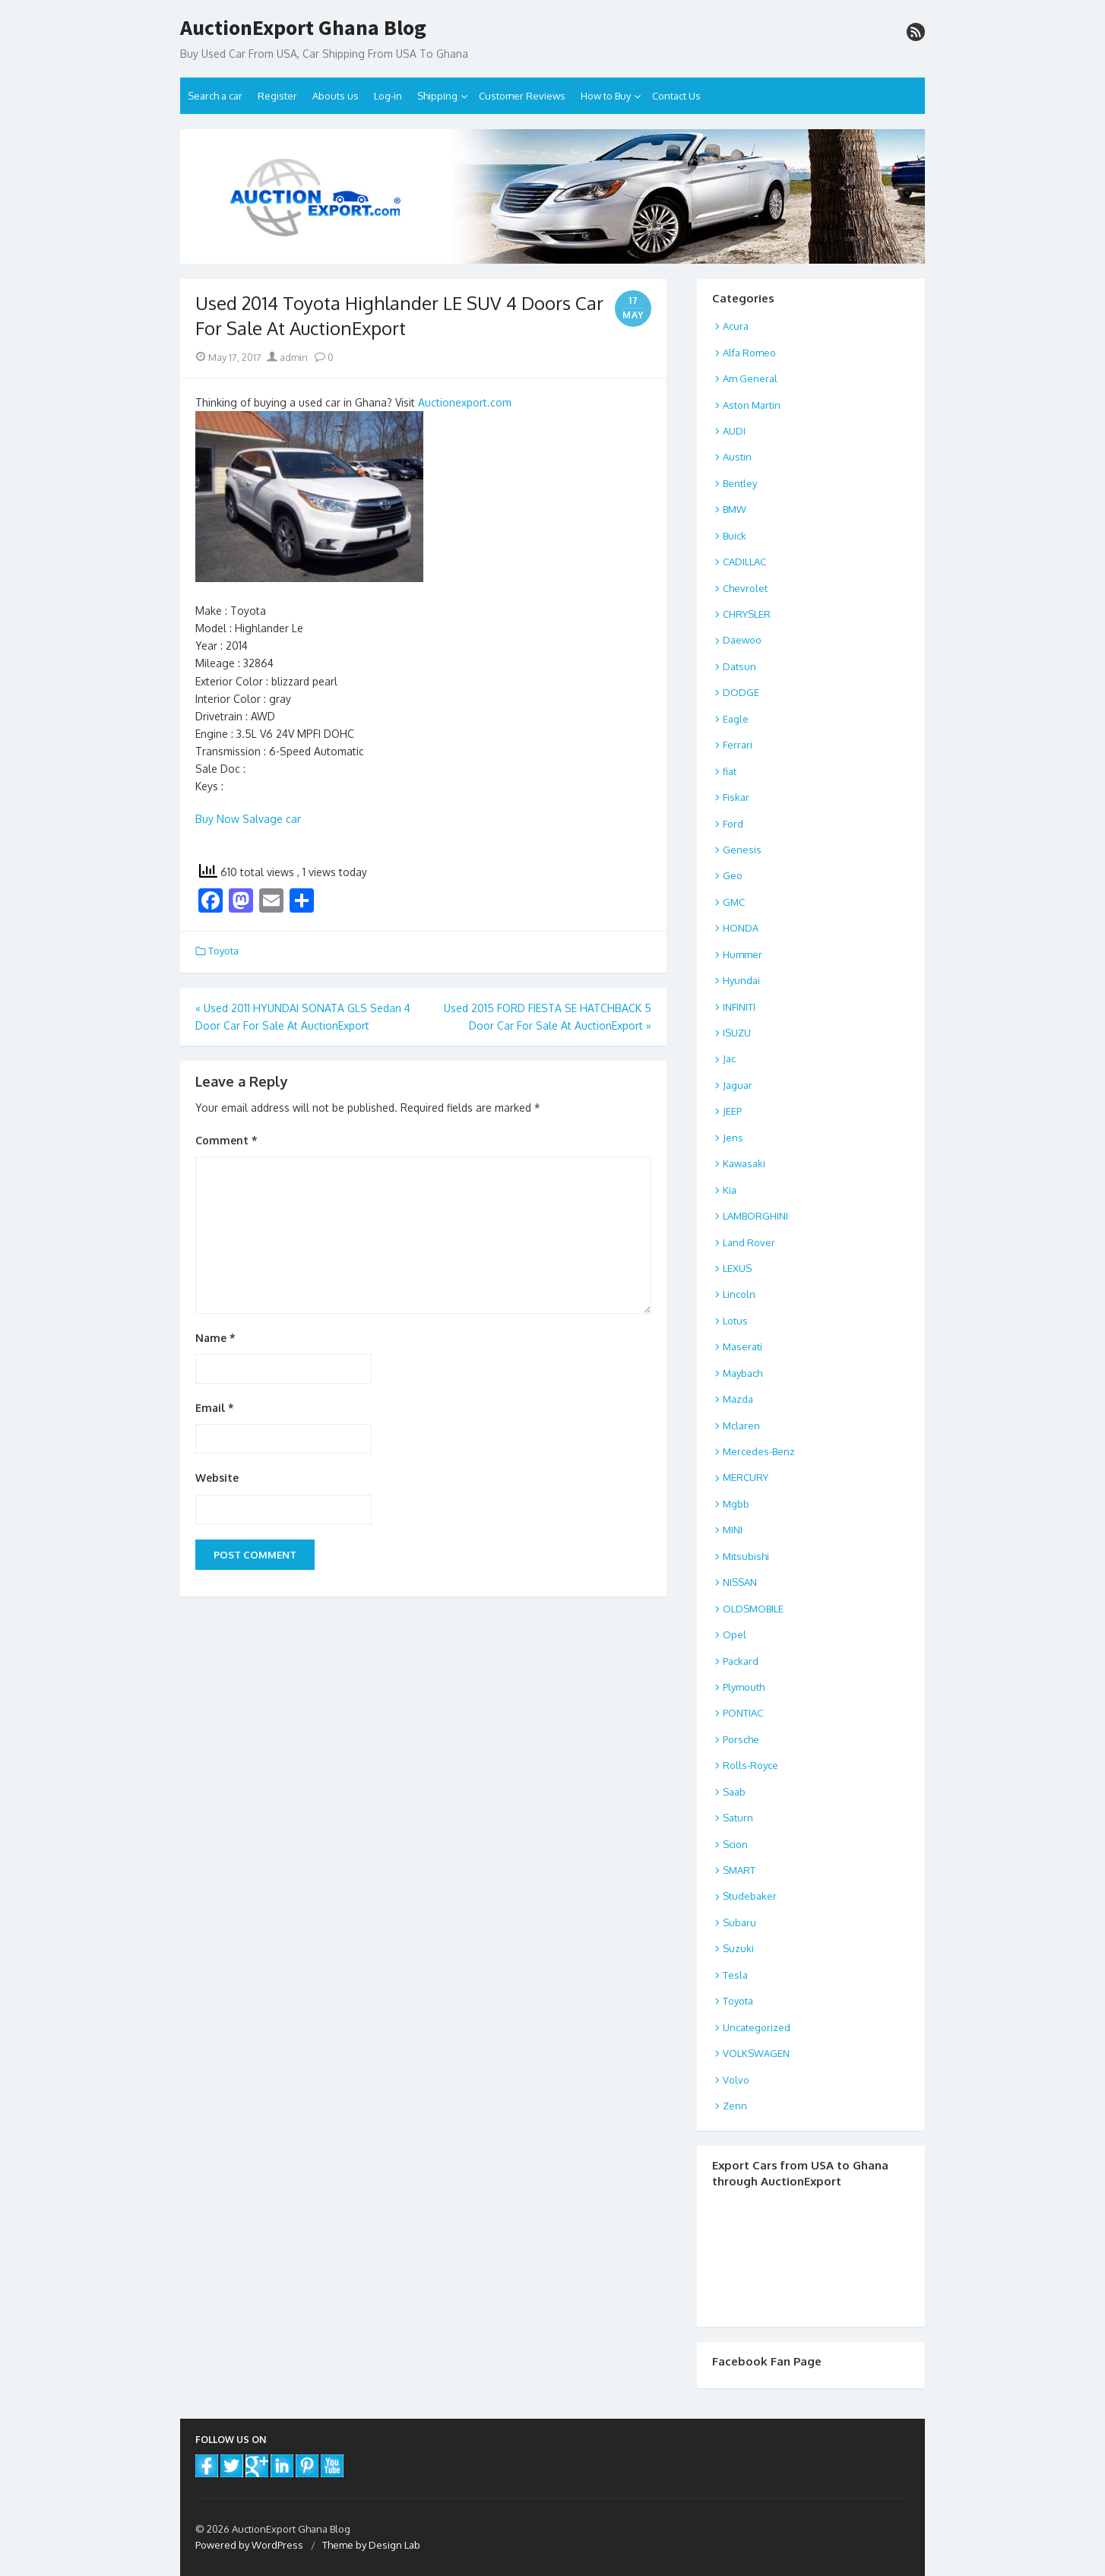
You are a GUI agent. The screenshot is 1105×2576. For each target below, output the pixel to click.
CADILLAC (744, 561)
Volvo (736, 2080)
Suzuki (738, 1948)
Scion (735, 1844)
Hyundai (741, 980)
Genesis (742, 849)
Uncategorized (756, 2027)
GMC (734, 902)
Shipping (437, 96)
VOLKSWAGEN (756, 2053)
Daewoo (742, 640)
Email (214, 1407)
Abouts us (335, 96)
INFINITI (739, 1007)
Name (215, 1337)
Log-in (388, 96)
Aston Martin (751, 405)
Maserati (742, 1346)
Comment (226, 1140)
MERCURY (745, 1477)
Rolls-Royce (750, 1765)
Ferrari (737, 745)
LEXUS (737, 1268)
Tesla (735, 1975)
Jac (729, 1058)
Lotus (735, 1321)
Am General (750, 378)
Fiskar (736, 797)
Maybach (742, 1373)
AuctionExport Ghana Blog (303, 28)
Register (277, 96)
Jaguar (737, 1085)
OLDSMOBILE (753, 1609)
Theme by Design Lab (371, 2545)
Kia (729, 1190)
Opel (734, 1634)
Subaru (739, 1922)
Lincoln (739, 1294)
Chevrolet (745, 588)
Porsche (741, 1739)
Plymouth (744, 1687)
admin (287, 357)
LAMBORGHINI (755, 1216)
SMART (739, 1870)
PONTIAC (743, 1713)
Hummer (742, 954)
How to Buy (606, 96)
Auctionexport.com (464, 402)
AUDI (734, 431)
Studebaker (750, 1896)
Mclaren (741, 1425)
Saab (734, 1792)
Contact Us (676, 96)
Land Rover (749, 1242)
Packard (740, 1661)
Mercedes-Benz (759, 1451)
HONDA (740, 928)
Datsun (739, 666)
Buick (734, 536)
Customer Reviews (522, 96)
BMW (734, 509)
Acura (736, 326)
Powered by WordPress (249, 2545)
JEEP (732, 1111)
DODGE (741, 692)
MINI (732, 1530)
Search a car (215, 96)
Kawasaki (744, 1163)
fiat (729, 771)
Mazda (738, 1399)
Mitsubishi (746, 1556)
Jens (733, 1137)
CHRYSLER (747, 614)
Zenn (735, 2106)
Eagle (736, 719)
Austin (737, 457)
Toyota (223, 951)
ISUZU (737, 1033)
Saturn (738, 1818)
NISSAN (740, 1582)
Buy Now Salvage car (248, 818)
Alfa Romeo (749, 353)
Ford (733, 824)
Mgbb (736, 1504)
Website (217, 1477)
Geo (732, 875)
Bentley (740, 483)
